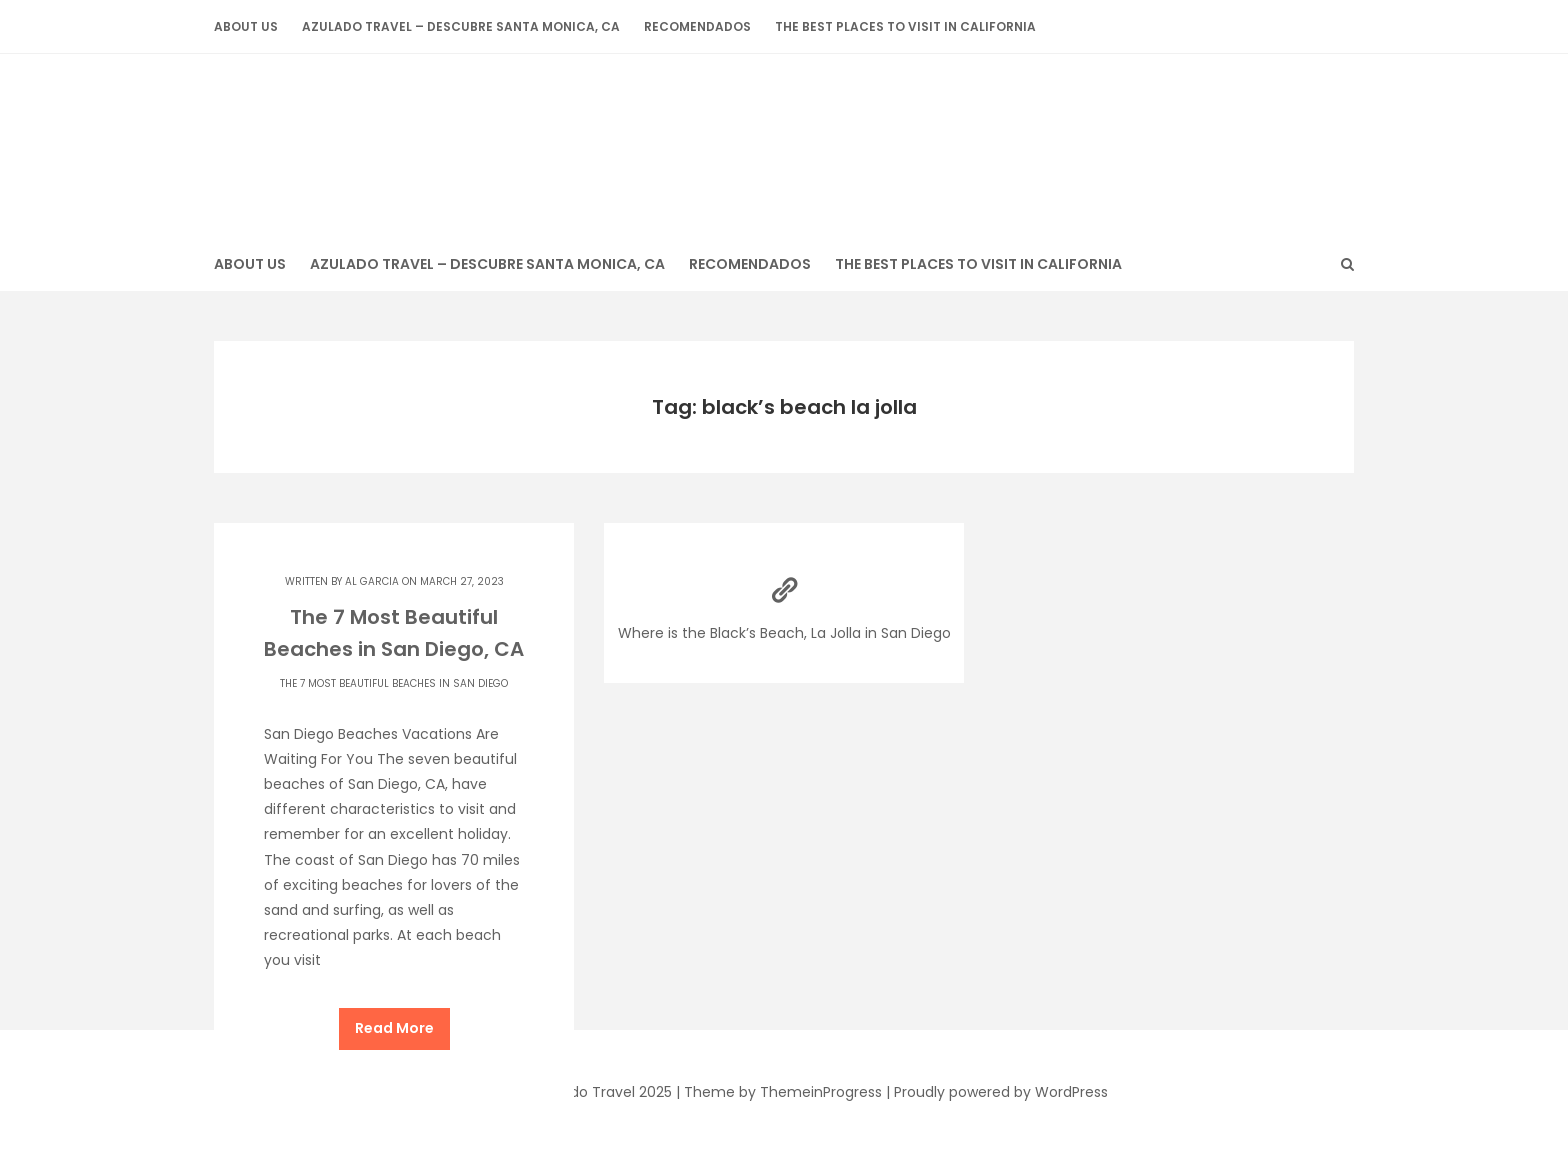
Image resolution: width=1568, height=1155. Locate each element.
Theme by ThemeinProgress (783, 1092)
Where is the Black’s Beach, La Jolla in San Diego (784, 603)
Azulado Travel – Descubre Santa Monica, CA (461, 26)
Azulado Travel (784, 135)
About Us (246, 26)
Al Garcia (372, 581)
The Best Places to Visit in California (905, 26)
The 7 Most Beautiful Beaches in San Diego (394, 683)
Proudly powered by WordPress (1001, 1092)
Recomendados (697, 26)
